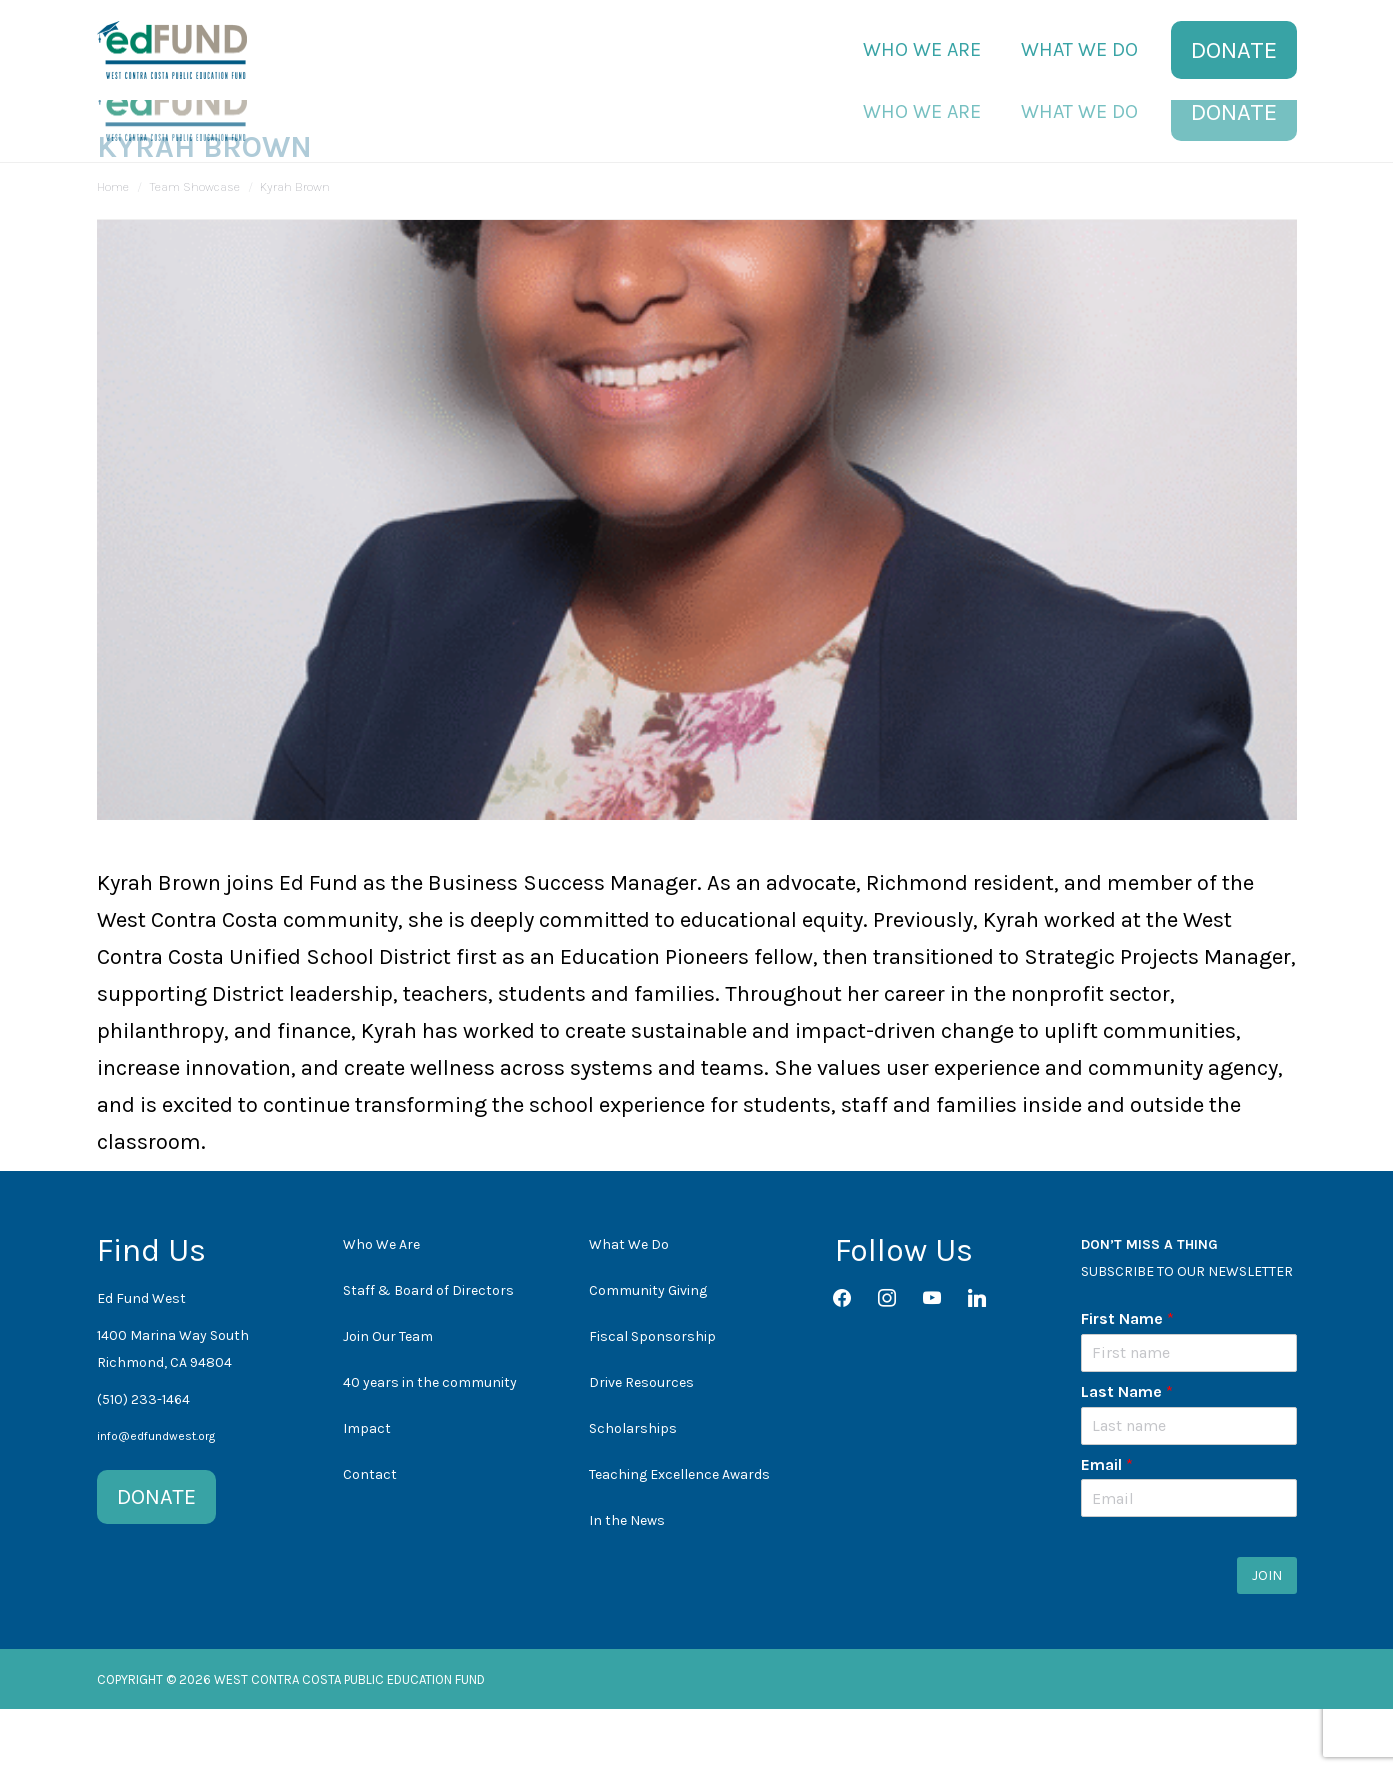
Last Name (1127, 1453)
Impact (367, 1490)
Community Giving (648, 1352)
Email (1107, 1526)
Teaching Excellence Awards (679, 1536)
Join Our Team (388, 1398)
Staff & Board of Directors (428, 1352)
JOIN (1267, 1637)
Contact (370, 1536)
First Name (1127, 1380)
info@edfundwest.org (156, 1498)
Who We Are (381, 1306)
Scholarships (633, 1490)
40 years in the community (430, 1444)
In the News (627, 1582)
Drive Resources (641, 1444)
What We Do (629, 1306)
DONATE (156, 1559)
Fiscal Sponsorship (652, 1398)
